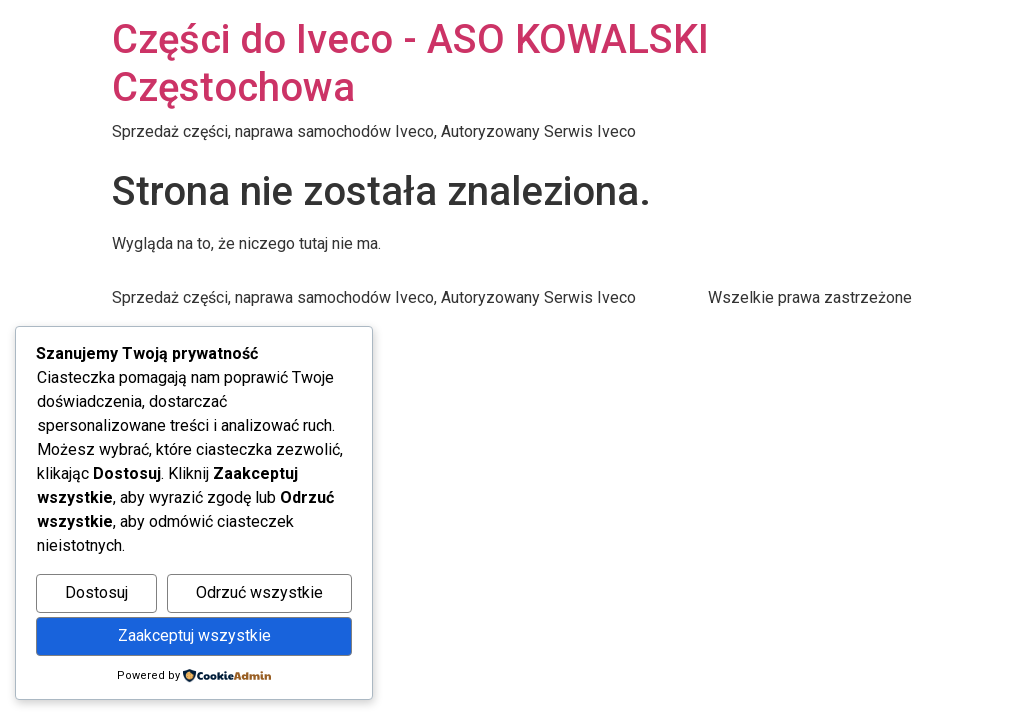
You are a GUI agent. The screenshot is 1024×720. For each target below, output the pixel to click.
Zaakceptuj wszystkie (194, 635)
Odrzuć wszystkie (259, 592)
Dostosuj (96, 592)
